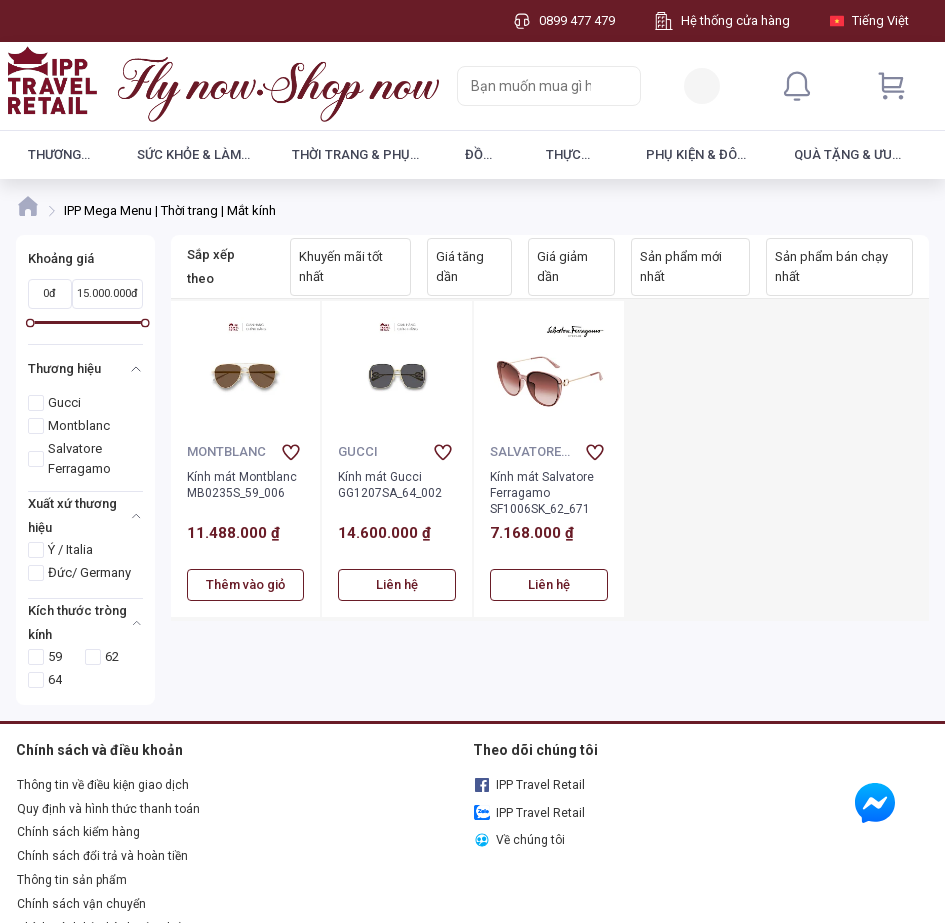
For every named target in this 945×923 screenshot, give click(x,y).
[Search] (621, 86)
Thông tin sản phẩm (72, 880)
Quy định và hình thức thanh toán (108, 809)
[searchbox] (531, 86)
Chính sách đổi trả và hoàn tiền (102, 856)
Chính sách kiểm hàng (78, 832)
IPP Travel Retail (529, 785)
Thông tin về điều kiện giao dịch (103, 785)
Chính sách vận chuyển (81, 904)
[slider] (30, 322)
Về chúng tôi (519, 840)
